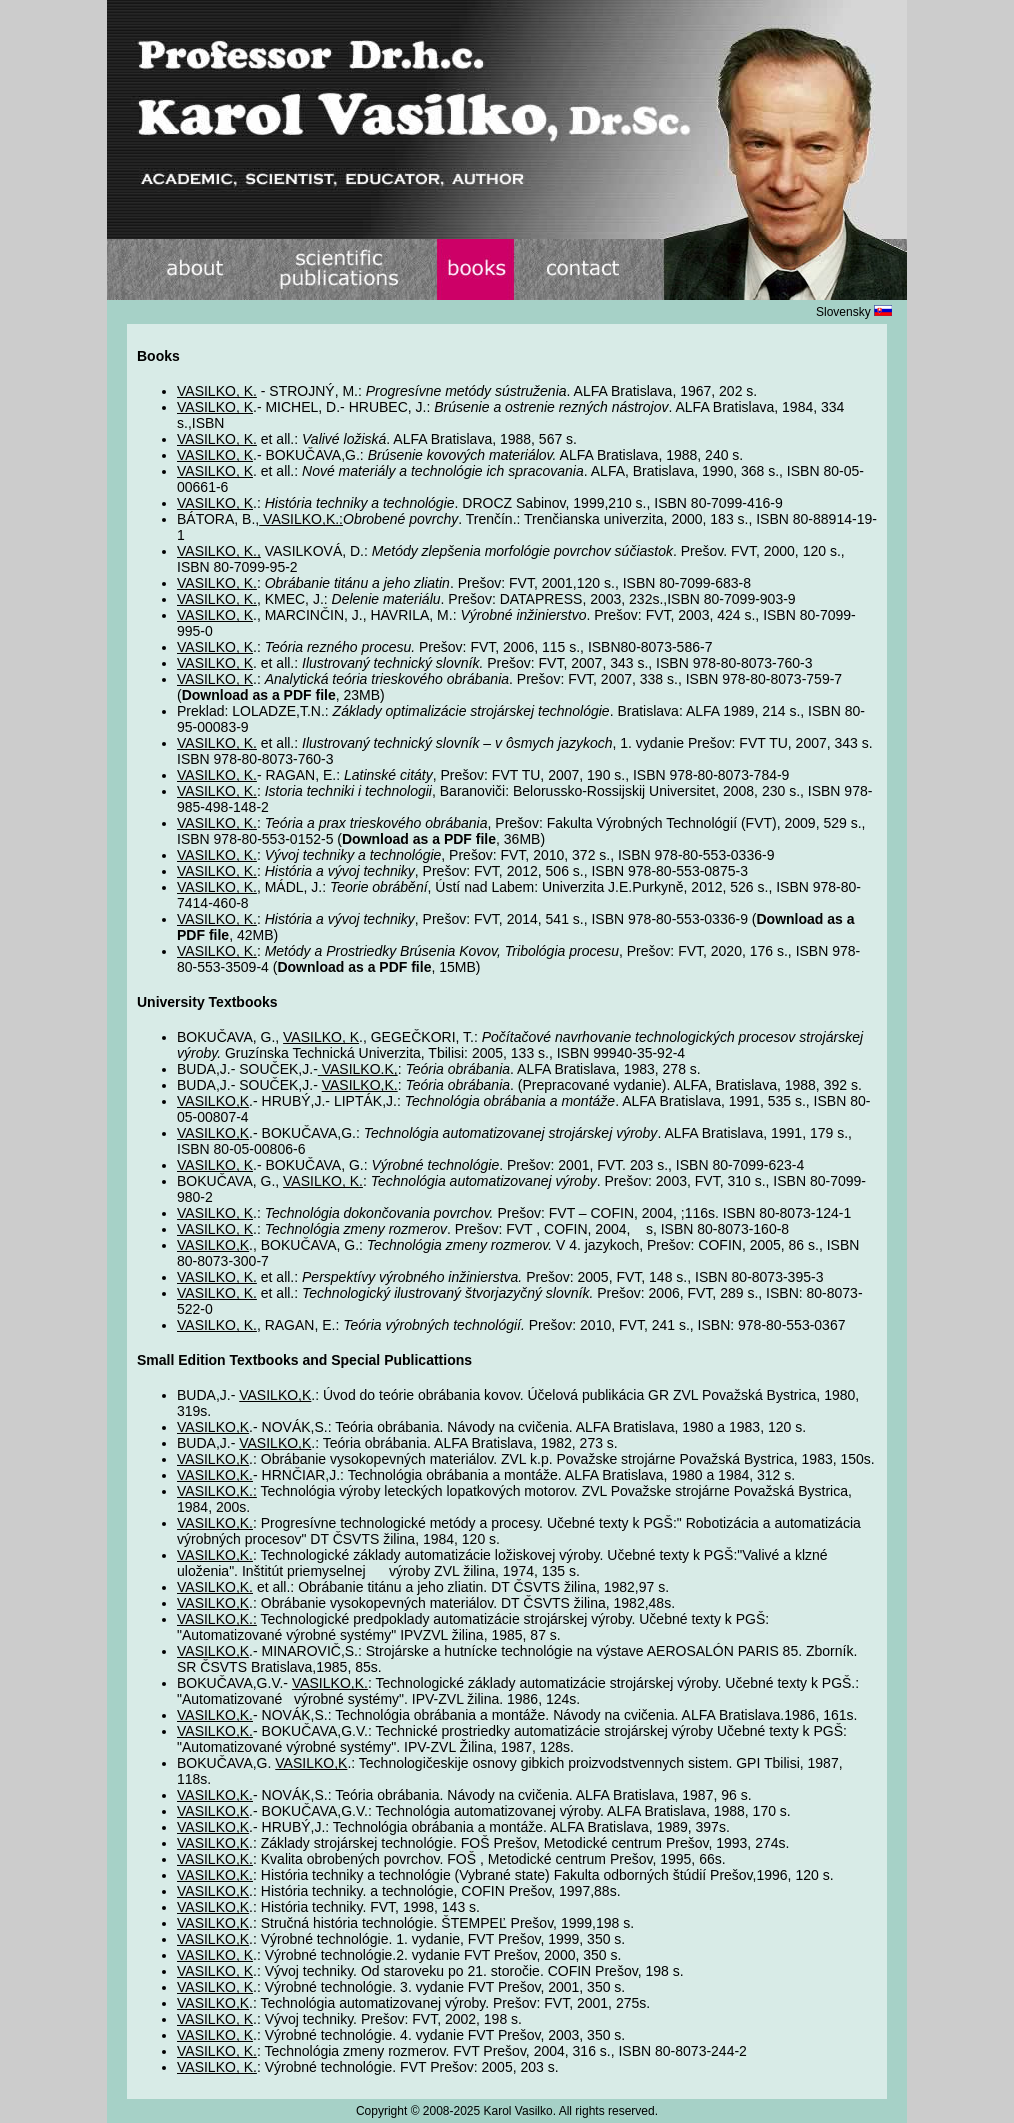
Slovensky (854, 312)
